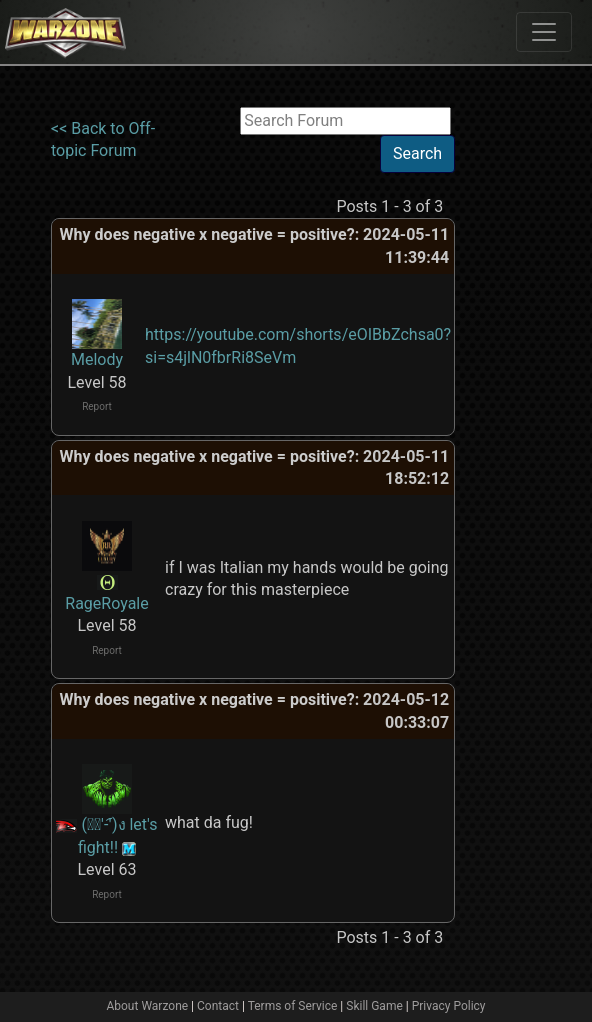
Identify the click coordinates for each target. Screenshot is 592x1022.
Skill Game (374, 1006)
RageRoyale (106, 603)
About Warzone (147, 1006)
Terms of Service (293, 1006)
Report (97, 406)
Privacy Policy (449, 1006)
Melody (97, 359)
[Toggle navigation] (544, 32)
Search (417, 153)
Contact (218, 1006)
